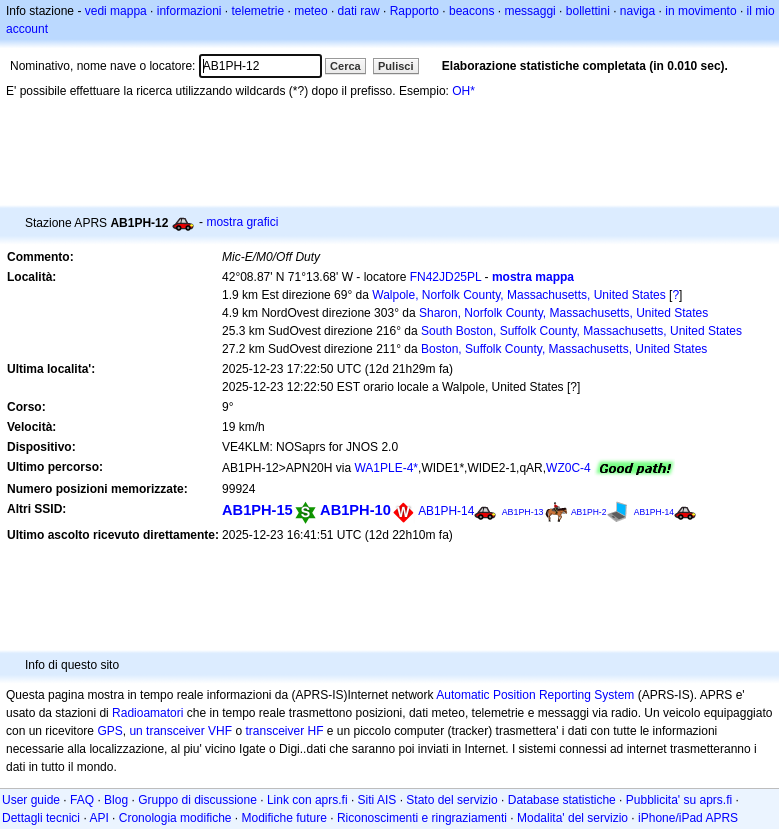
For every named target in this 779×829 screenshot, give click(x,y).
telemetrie (258, 11)
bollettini (588, 11)
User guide (31, 800)
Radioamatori (147, 713)
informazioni (189, 11)
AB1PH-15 (257, 510)
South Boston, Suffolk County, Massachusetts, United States (581, 331)
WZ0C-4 (568, 468)
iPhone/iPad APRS (688, 818)
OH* (463, 91)
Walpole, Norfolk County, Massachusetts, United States (518, 295)
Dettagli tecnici (41, 818)
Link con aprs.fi (307, 800)
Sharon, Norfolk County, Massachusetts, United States (563, 313)
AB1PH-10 (355, 510)
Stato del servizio (451, 800)
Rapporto (414, 11)
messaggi (529, 11)
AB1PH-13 (523, 512)
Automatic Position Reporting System (535, 695)
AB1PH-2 (589, 512)
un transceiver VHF (180, 731)
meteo (310, 11)
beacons (471, 11)
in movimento (700, 11)
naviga (637, 11)
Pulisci (395, 66)
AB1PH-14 (446, 511)
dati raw (359, 11)
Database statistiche (562, 800)
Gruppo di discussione (197, 800)
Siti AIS (377, 800)
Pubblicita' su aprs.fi (679, 800)
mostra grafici (242, 222)
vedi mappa (116, 11)
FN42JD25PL (446, 277)
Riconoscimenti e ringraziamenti (422, 818)
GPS (109, 731)
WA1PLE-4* (386, 468)
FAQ (82, 800)
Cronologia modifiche (175, 818)
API (98, 818)
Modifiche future (284, 818)
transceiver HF (284, 731)
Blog (116, 800)
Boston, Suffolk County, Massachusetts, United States (564, 349)
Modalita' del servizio (572, 818)
